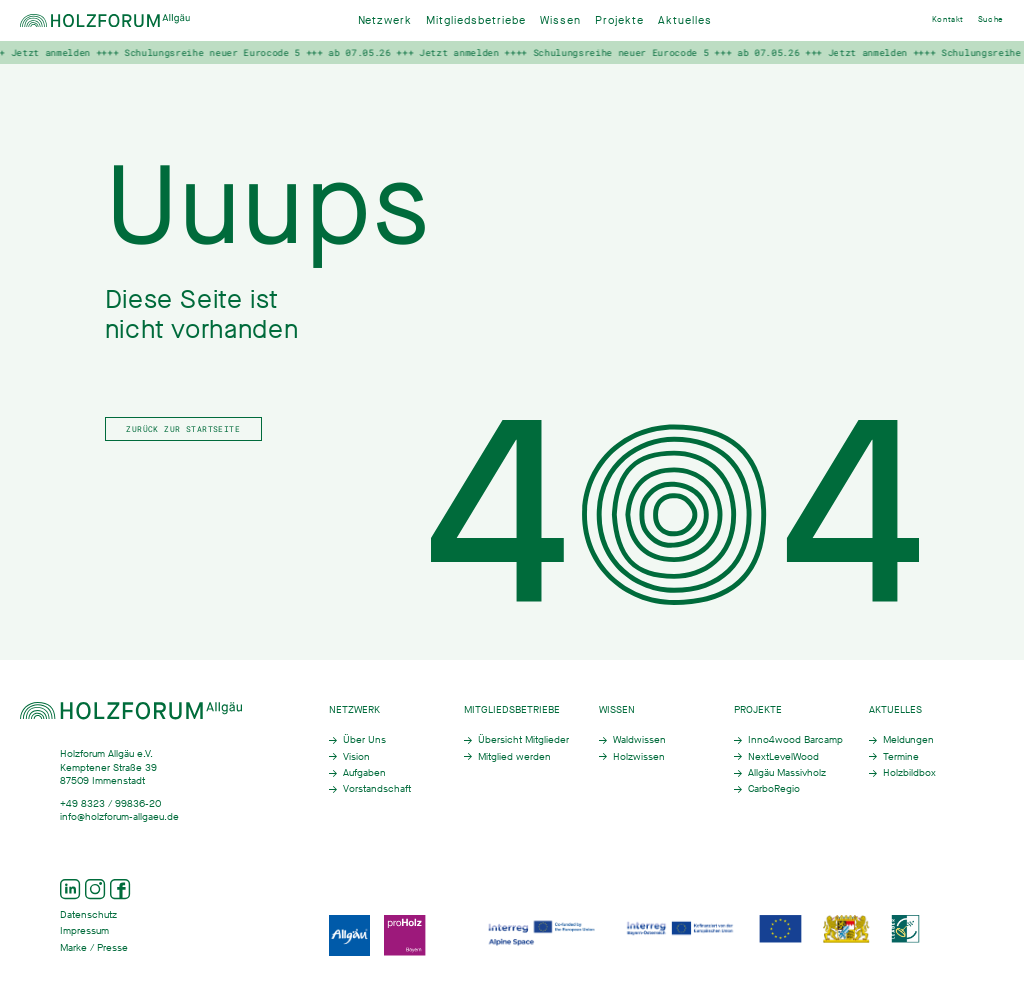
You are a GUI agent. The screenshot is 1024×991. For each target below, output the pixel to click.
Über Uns (364, 739)
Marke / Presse (94, 947)
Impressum (84, 930)
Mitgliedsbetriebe (476, 20)
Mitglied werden (514, 756)
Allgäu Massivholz (787, 772)
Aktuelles (685, 20)
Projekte (619, 20)
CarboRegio (774, 788)
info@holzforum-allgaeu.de (119, 816)
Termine (901, 756)
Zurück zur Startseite (183, 428)
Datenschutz (88, 914)
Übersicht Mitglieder (523, 739)
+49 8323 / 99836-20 (110, 803)
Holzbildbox (909, 772)
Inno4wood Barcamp (795, 739)
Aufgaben (364, 772)
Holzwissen (639, 756)
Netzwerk (385, 20)
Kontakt (948, 19)
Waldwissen (639, 739)
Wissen (560, 20)
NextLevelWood (783, 756)
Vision (356, 756)
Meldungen (908, 739)
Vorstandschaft (377, 788)
